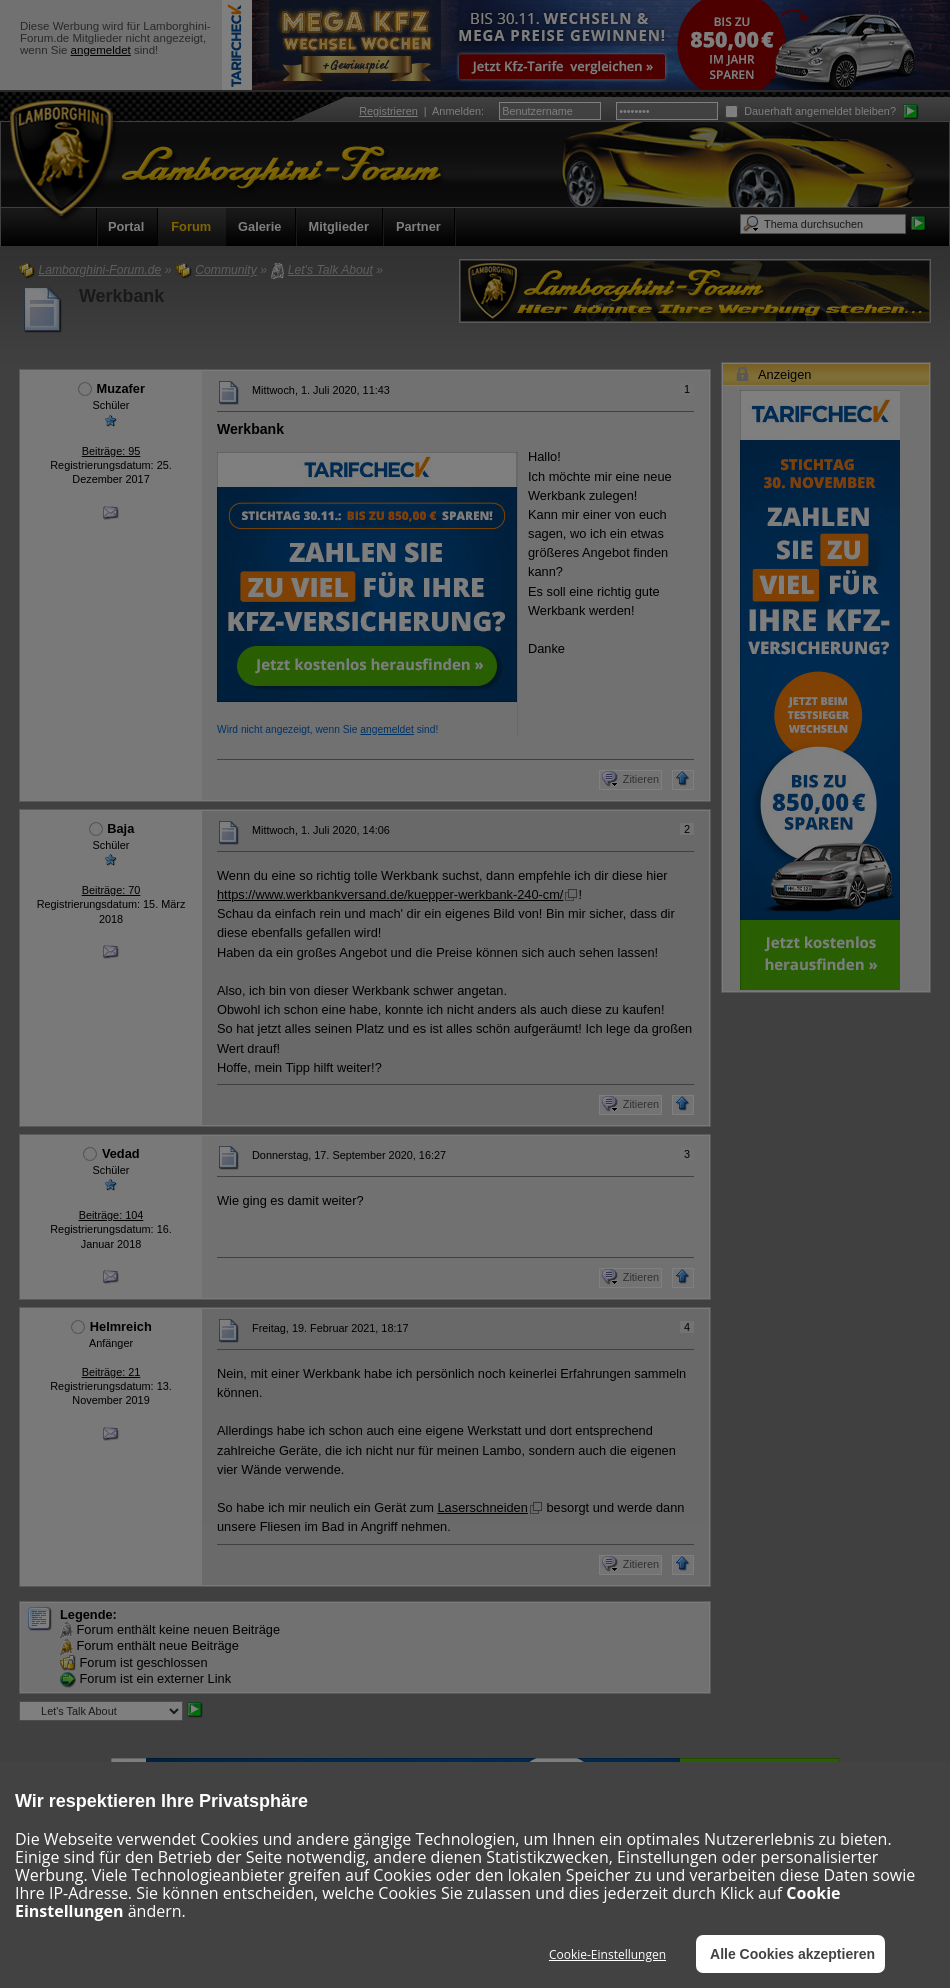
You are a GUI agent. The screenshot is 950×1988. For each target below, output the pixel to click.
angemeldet (101, 50)
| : (421, 111)
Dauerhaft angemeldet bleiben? (810, 111)
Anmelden (456, 111)
